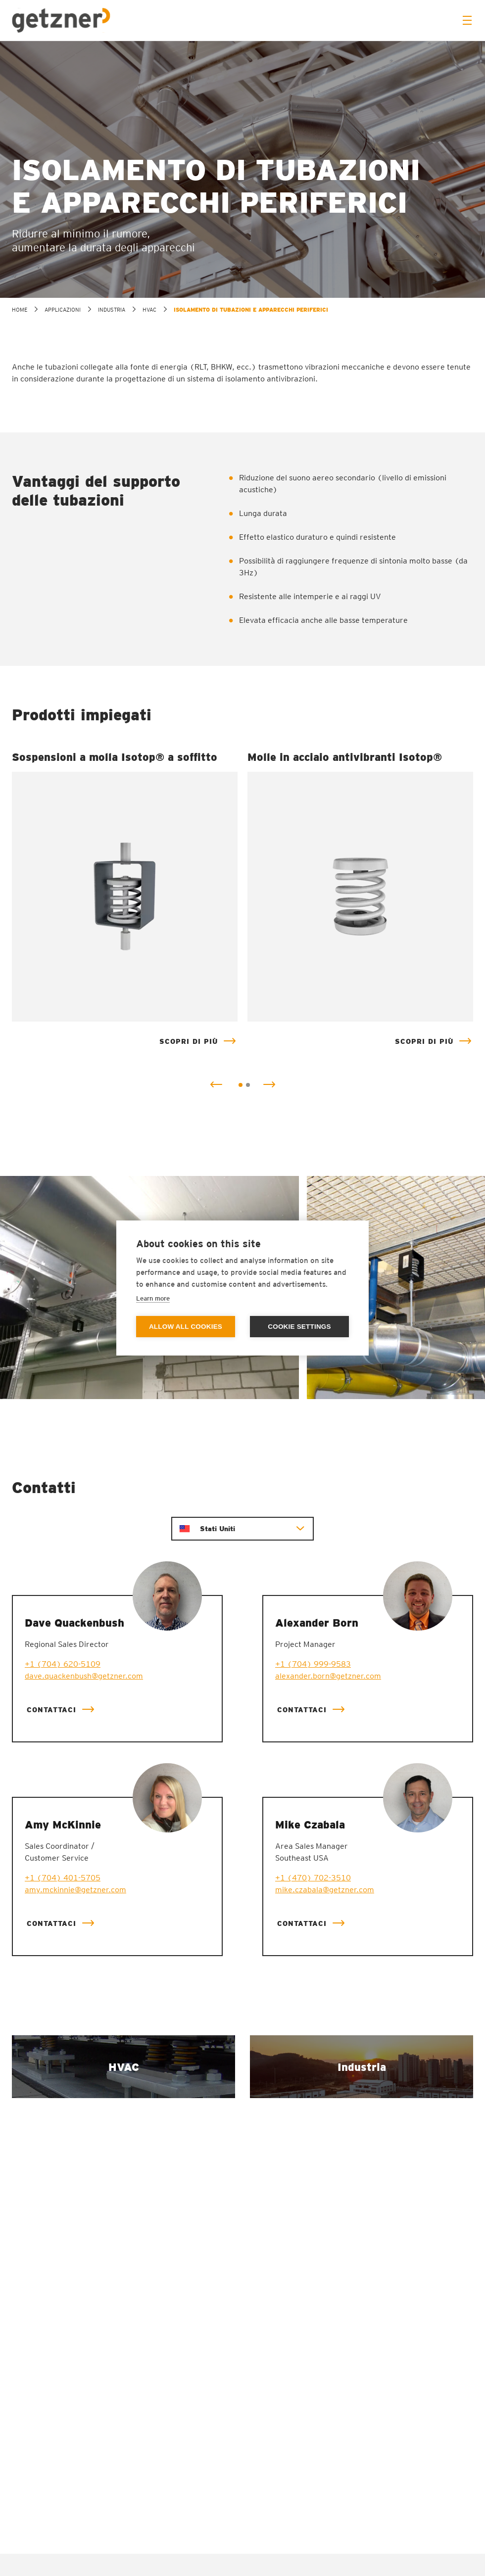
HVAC (149, 309)
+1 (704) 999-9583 (313, 1664)
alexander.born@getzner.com (328, 1676)
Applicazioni (63, 309)
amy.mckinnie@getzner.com (75, 1889)
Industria (111, 309)
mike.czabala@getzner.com (324, 1889)
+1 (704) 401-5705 (62, 1877)
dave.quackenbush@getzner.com (84, 1676)
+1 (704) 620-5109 (62, 1664)
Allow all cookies (185, 1327)
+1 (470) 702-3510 (313, 1877)
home (19, 309)
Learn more (153, 1298)
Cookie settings (299, 1327)
